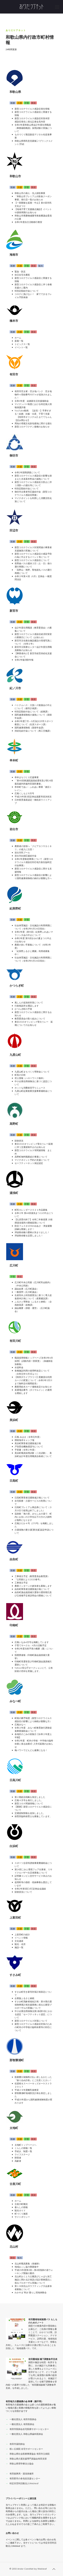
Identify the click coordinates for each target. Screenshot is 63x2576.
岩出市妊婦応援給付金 (25, 855)
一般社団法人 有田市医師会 (23, 2419)
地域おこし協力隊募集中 (27, 2266)
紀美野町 (15, 908)
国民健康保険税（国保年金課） (30, 727)
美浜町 (14, 1420)
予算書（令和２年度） (25, 1449)
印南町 (14, 1625)
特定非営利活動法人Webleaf (24, 2483)
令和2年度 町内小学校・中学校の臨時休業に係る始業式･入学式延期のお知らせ (34, 1744)
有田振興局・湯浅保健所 (22, 2473)
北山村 (14, 2246)
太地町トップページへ (25, 2145)
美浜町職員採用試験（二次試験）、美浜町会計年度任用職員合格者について (33, 1454)
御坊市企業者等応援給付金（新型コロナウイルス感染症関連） (33, 493)
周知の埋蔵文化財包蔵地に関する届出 (33, 423)
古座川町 (15, 2184)
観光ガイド (20, 2210)
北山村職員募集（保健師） (28, 2263)
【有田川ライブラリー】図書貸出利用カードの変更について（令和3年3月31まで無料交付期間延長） (33, 1380)
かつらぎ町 (17, 985)
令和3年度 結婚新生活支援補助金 (32, 401)
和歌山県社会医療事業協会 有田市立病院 (30, 2453)
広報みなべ (20, 1724)
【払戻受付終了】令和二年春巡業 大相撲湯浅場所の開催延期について (33, 1221)
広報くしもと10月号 (24, 793)
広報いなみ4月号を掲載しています (32, 1642)
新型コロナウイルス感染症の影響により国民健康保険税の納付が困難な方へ (33, 876)
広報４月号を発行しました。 (29, 1800)
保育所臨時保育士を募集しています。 (33, 1816)
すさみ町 (15, 1975)
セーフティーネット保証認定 (29, 1163)
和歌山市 (15, 176)
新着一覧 (19, 341)
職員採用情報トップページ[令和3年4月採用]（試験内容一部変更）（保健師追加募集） (34, 1361)
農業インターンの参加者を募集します (33, 1586)
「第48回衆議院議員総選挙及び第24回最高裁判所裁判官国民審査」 (34, 782)
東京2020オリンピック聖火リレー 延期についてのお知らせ (34, 1023)
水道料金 (19, 1367)
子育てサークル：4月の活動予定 (31, 1645)
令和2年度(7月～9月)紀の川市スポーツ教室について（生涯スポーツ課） (34, 723)
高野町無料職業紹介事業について (31, 1156)
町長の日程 (20, 1075)
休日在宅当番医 (22, 274)
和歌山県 (15, 92)
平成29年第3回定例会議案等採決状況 (33, 796)
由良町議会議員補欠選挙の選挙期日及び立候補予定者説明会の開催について (33, 1594)
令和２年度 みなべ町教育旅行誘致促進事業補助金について (33, 1729)
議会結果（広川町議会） (27, 1288)
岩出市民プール (22, 852)
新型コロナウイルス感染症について (32, 560)
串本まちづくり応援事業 (27, 777)
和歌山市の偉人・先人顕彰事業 (30, 193)
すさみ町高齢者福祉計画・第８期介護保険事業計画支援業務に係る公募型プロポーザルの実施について (33, 2005)
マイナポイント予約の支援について (32, 1160)
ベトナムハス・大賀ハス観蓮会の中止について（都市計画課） (33, 707)
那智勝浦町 (17, 2060)
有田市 (14, 374)
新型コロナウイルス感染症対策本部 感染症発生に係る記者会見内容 (33, 120)
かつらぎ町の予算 (23, 1009)
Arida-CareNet (25, 2568)
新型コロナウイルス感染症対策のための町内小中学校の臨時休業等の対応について (33, 2027)
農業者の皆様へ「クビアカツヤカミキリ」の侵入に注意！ (33, 848)
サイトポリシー (22, 2217)
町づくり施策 (21, 2213)
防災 (33, 103)
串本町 (14, 760)
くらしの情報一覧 (23, 2148)
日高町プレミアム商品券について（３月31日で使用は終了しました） (33, 1509)
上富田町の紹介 (22, 1934)
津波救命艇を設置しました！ (29, 1235)
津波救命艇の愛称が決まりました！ (32, 1232)
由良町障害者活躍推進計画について (32, 1589)
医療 (13, 103)
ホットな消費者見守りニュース (30, 1087)
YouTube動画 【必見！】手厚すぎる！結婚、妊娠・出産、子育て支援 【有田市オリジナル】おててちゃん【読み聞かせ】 (33, 415)
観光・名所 (20, 1944)
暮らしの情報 (21, 2207)
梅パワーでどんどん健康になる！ (31, 1750)
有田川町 (15, 1341)
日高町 (14, 1480)
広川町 (14, 1265)
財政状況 (19, 1140)
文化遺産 (19, 1941)
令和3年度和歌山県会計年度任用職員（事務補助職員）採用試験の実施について (33, 128)
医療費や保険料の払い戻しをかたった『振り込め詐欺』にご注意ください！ (33, 2079)
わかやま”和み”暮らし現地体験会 (31, 2292)
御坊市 (14, 455)
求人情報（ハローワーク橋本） (30, 1078)
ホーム (18, 337)
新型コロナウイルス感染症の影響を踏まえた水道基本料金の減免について (33, 477)
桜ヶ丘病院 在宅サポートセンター (26, 2449)
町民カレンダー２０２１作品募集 (31, 1209)
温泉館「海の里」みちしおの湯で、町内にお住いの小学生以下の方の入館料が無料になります (33, 1517)
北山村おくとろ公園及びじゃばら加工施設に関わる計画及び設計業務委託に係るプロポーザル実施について (33, 2279)
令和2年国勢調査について (27, 472)
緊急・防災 (20, 271)
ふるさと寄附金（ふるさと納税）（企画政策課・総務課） (33, 1303)
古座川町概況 (21, 2204)
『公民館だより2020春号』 (28, 1579)
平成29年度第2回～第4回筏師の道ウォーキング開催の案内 (34, 2271)
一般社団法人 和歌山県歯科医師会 (26, 2434)
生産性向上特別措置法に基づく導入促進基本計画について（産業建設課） (33, 1297)
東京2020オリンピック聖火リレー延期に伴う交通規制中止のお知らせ (34, 1145)
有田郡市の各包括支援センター (25, 2478)
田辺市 (14, 530)
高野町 (14, 1123)
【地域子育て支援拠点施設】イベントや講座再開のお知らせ (33, 211)
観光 (40, 266)
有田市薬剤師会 (17, 2444)
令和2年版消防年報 (24, 659)
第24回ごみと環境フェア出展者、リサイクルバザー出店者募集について (33, 1871)
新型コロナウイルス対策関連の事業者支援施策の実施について (33, 549)
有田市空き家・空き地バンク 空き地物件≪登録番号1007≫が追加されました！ (33, 394)
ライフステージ (22, 2154)
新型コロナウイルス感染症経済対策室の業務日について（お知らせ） (33, 636)
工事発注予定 (21, 1582)
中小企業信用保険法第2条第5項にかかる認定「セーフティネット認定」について (33, 2014)
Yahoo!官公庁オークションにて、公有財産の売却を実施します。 (34, 1669)
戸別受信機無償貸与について (29, 1446)
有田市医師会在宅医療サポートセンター (29, 2429)
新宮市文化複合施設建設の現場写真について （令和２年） (33, 642)
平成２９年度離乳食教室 (27, 2090)
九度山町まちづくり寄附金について (32, 1071)
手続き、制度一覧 (23, 2151)
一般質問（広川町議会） (27, 1292)
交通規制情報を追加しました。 (30, 1813)
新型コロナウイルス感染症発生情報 (32, 108)
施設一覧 (19, 1947)
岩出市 (14, 829)
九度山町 (15, 1054)
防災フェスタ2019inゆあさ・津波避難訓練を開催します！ (33, 1227)
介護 (19, 103)
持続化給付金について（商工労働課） (33, 730)
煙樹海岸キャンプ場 (24, 1440)
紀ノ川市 (15, 688)
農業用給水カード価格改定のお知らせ (33, 1386)
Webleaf (42, 2568)
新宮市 (14, 610)
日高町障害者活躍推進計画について (32, 1497)
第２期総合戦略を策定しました (30, 1797)
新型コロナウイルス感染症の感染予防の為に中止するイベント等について (33, 555)
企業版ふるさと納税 (24, 1998)
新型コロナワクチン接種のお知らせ (32, 426)
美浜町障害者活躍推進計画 (28, 1443)
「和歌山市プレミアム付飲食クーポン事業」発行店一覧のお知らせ (33, 198)
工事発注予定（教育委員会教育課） (32, 1576)
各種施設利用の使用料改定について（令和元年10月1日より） (32, 1372)
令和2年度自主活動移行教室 (28, 222)
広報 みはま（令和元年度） (28, 1437)
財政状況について (23, 1892)
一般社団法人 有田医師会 (22, 2424)
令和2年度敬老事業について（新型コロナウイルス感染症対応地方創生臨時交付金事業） (34, 862)
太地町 (14, 2128)
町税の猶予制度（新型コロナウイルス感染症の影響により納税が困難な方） (33, 1720)
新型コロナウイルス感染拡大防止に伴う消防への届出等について (33, 484)
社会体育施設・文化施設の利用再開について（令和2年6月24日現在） (33, 927)
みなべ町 (15, 1701)
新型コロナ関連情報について (29, 1803)
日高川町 (15, 1780)
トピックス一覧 (22, 344)
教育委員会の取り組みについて (30, 1018)
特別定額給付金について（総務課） (32, 711)
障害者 (18, 2157)
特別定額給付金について (27, 291)
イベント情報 (21, 1937)
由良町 (14, 1559)
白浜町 (14, 1846)
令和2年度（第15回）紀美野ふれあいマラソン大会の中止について (34, 933)
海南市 (14, 254)
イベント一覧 (21, 347)
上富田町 (15, 1917)
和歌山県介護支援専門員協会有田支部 (28, 2458)
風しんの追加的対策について (29, 1002)
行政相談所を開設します (27, 1005)
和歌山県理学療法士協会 (22, 2463)
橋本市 (14, 320)
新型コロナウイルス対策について (31, 2020)
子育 (27, 103)
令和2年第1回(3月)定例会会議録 (30, 1888)
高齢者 (18, 2161)
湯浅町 (14, 1193)
